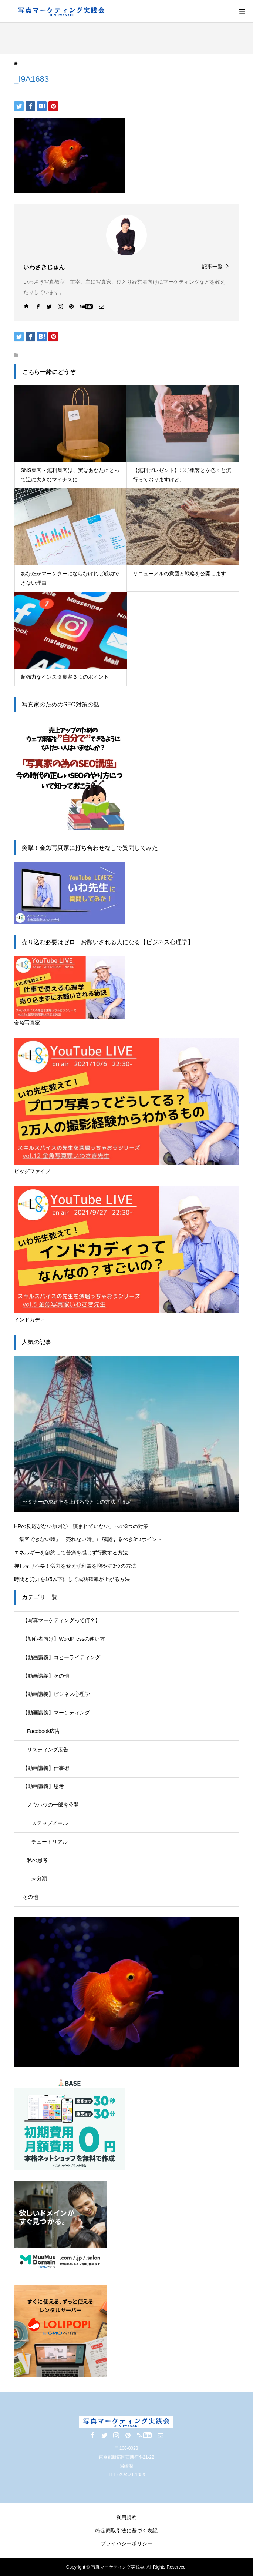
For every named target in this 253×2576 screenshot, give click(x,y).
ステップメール (49, 1823)
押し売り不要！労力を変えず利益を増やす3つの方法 (75, 1566)
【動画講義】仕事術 (46, 1768)
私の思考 (37, 1860)
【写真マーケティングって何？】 (61, 1620)
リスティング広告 (47, 1750)
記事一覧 (212, 266)
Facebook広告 (43, 1731)
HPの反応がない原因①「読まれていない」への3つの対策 (81, 1526)
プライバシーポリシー (126, 2543)
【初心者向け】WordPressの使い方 (64, 1639)
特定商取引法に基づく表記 (126, 2530)
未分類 (39, 1878)
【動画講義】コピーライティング (61, 1657)
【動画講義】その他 (46, 1676)
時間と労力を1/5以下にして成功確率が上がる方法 (72, 1579)
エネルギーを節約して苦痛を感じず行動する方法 (71, 1553)
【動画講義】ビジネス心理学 (56, 1694)
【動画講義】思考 (43, 1786)
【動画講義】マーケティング (56, 1712)
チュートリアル (49, 1842)
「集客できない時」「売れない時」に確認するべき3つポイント (88, 1539)
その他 (30, 1897)
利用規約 (126, 2517)
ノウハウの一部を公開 (53, 1805)
